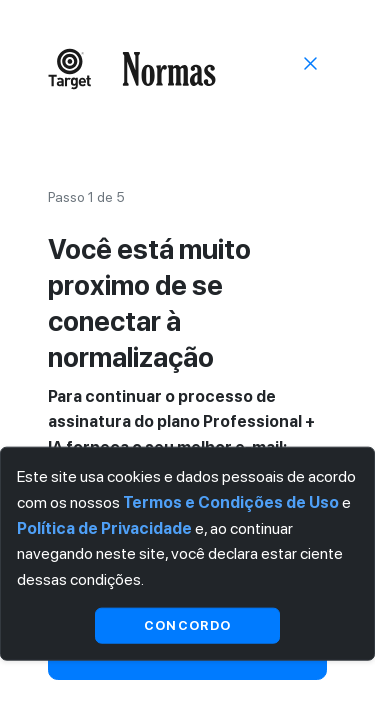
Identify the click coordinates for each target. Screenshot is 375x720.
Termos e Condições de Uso (231, 502)
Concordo (187, 624)
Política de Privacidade (104, 527)
